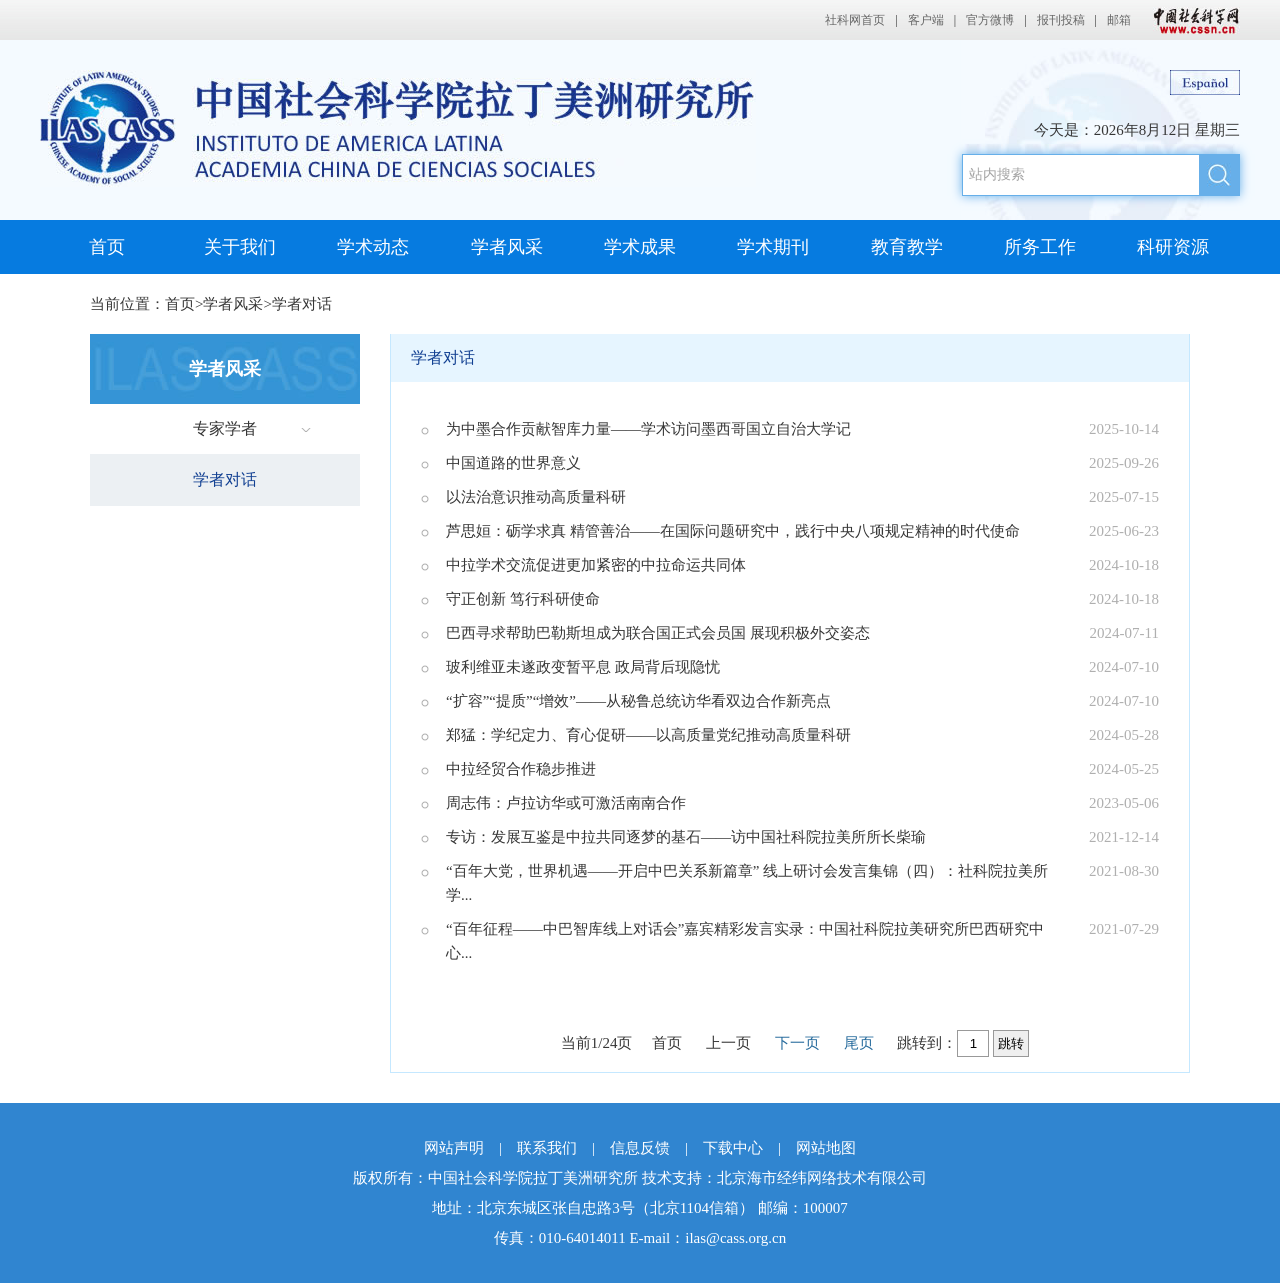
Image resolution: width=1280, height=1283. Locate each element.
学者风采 (507, 247)
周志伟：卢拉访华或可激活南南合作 (566, 803)
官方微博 (990, 20)
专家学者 (225, 428)
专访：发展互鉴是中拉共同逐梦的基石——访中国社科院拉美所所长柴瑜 (686, 837)
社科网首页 (855, 20)
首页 (107, 247)
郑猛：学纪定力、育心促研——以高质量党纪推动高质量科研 (648, 735)
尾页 (859, 1043)
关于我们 (240, 247)
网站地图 (826, 1148)
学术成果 (640, 247)
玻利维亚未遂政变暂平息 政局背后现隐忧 (583, 667)
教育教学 (907, 247)
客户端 (926, 20)
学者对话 (302, 304)
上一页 (728, 1043)
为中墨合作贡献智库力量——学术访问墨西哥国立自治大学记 (648, 429)
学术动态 (373, 247)
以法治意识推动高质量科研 (536, 497)
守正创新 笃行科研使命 (523, 599)
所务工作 (1040, 247)
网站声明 (454, 1148)
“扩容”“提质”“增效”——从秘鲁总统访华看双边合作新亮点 (638, 701)
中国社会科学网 (1192, 20)
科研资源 (1173, 247)
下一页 (797, 1043)
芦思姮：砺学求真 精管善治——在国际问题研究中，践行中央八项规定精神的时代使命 (733, 531)
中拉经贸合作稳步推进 (521, 769)
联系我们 (547, 1148)
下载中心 (733, 1148)
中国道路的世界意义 (513, 463)
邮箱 (1119, 20)
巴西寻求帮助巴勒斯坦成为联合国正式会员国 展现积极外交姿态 (658, 633)
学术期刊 (773, 247)
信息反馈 (640, 1148)
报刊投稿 (1061, 20)
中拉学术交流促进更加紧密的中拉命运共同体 (596, 565)
